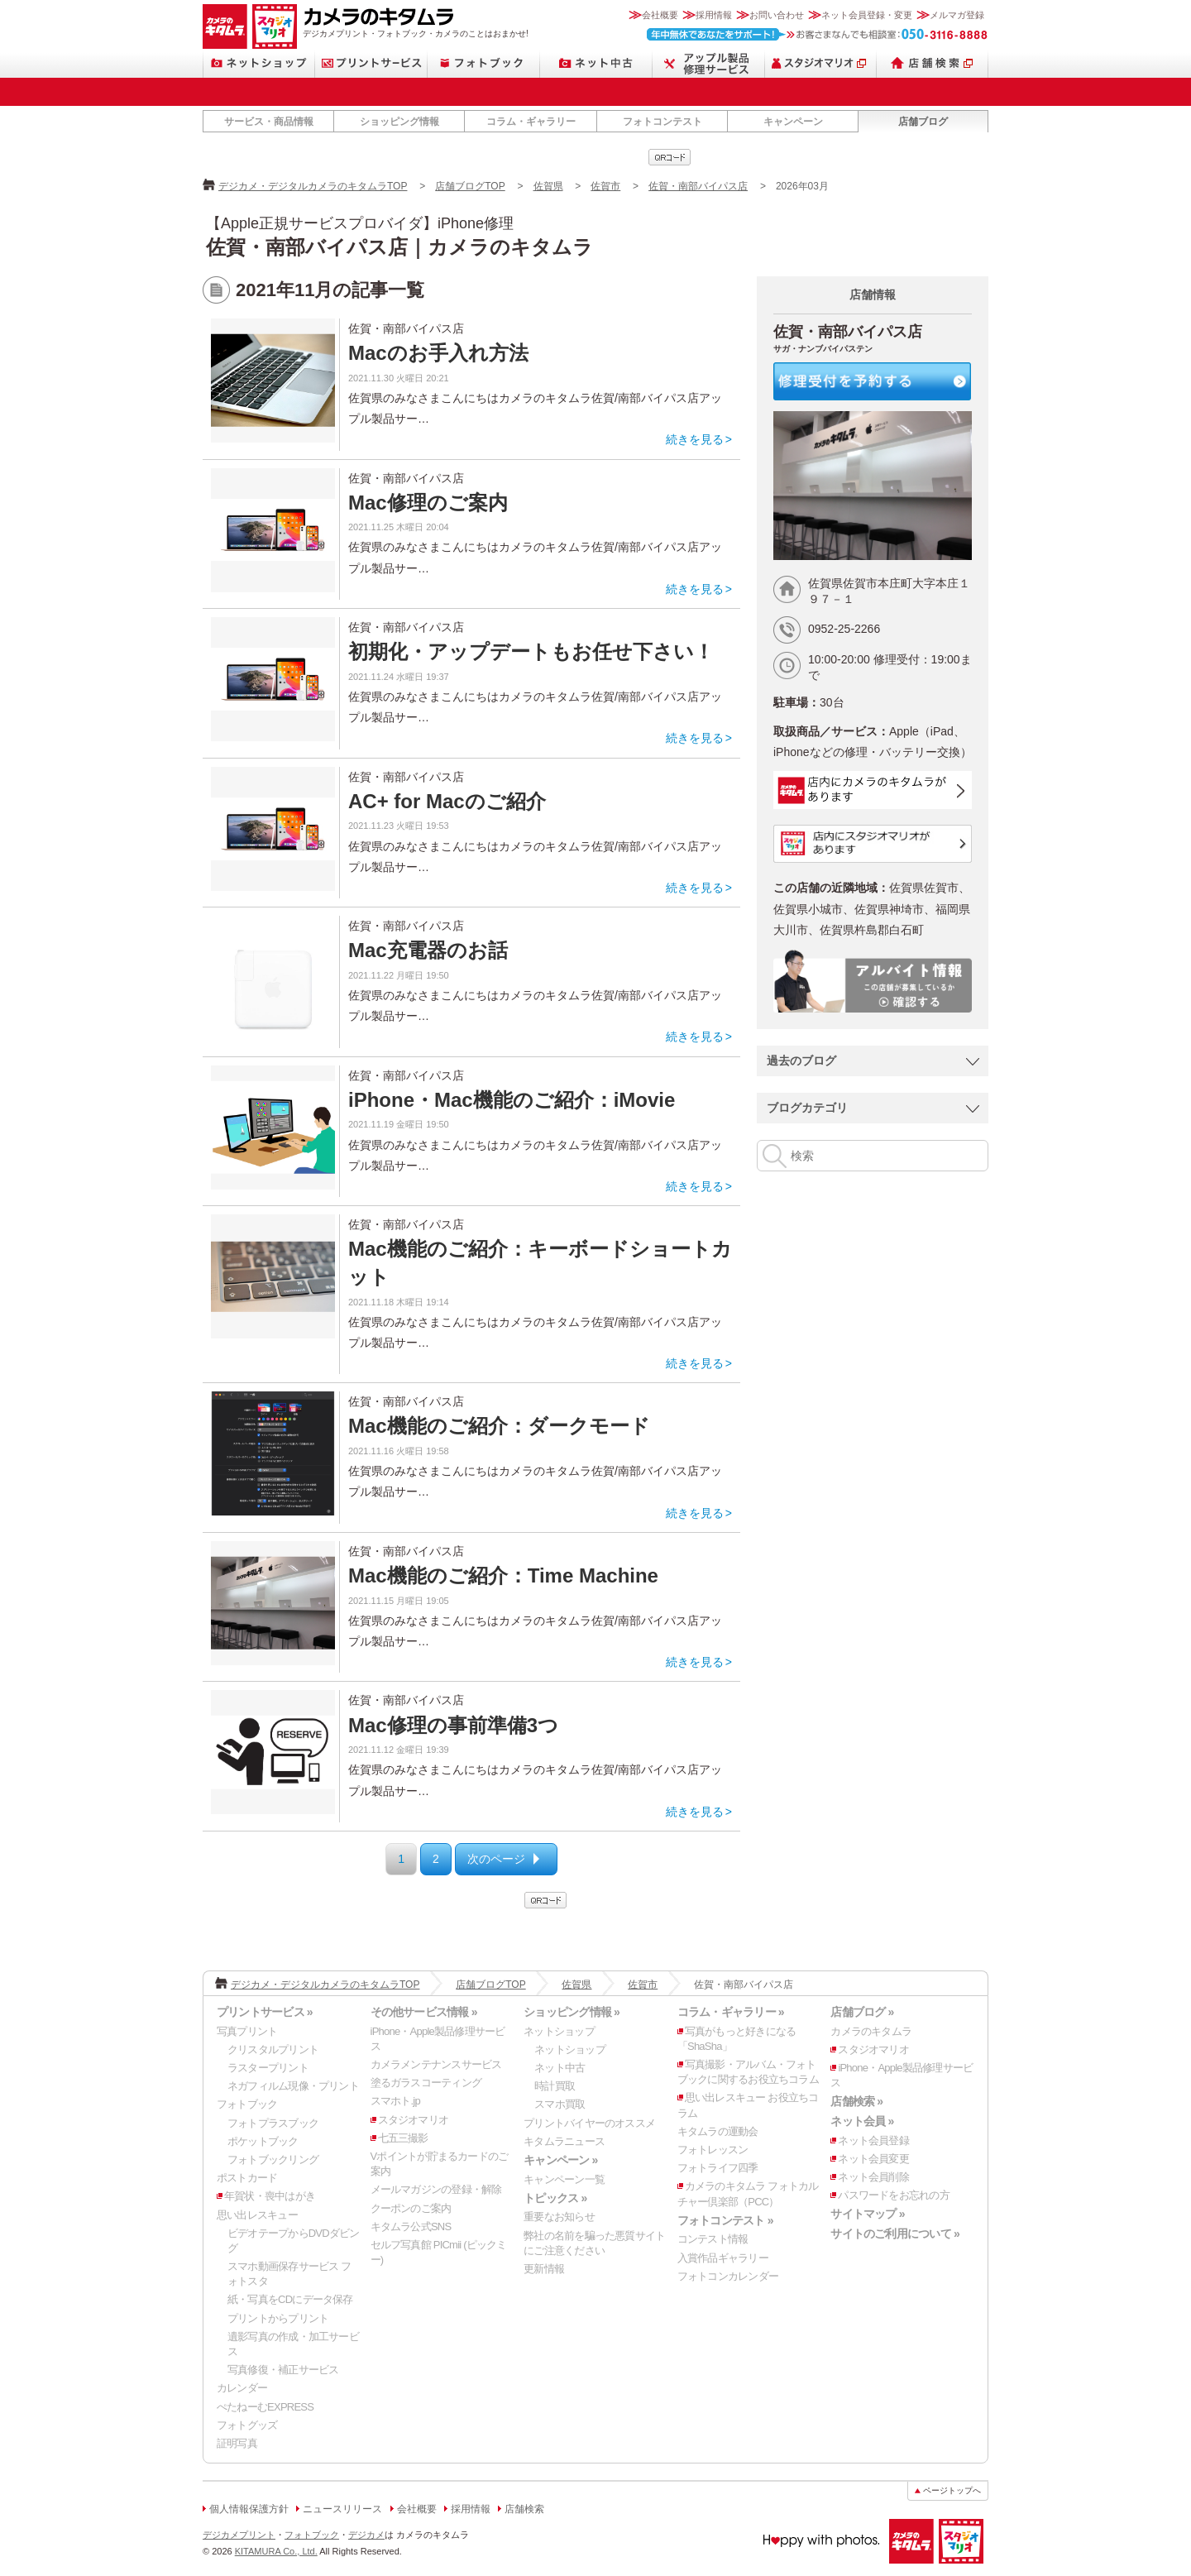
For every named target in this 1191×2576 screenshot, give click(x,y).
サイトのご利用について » (894, 2233)
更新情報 (544, 2268)
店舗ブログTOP (470, 186)
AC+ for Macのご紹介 (447, 801)
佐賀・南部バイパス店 (698, 186)
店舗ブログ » (861, 2011)
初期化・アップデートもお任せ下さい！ (531, 651)
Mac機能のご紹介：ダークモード (499, 1426)
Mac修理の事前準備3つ (453, 1725)
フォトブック (484, 63)
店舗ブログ (923, 121)
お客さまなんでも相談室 (817, 34)
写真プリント (247, 2031)
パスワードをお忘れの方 (893, 2195)
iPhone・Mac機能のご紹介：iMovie (511, 1100)
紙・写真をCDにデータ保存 (290, 2299)
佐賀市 (605, 186)
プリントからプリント (277, 2318)
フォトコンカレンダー (727, 2276)
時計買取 (554, 2086)
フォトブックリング (272, 2159)
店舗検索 (932, 63)
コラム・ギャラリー (531, 121)
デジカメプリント (239, 2535)
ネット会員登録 (873, 2140)
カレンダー (242, 2388)
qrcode (669, 157)
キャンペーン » (560, 2160)
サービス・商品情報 (268, 121)
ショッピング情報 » (571, 2011)
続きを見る (695, 439)
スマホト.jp (395, 2101)
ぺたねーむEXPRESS (265, 2407)
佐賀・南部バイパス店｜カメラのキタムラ (399, 247)
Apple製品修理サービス (709, 63)
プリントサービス (371, 63)
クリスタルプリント (272, 2049)
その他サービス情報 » (424, 2011)
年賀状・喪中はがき (269, 2196)
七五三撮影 (403, 2138)
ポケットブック (263, 2141)
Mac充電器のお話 (428, 950)
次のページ (496, 1858)
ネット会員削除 (873, 2177)
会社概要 (660, 15)
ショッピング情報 (399, 121)
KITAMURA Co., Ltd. (276, 2551)
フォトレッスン (713, 2149)
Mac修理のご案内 (428, 502)
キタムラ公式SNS (411, 2226)
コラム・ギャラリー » (730, 2011)
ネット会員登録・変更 (866, 15)
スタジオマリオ (274, 26)
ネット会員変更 (873, 2158)
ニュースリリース (342, 2509)
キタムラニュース (564, 2141)
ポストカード (247, 2177)
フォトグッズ (247, 2425)
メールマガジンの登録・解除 (436, 2189)
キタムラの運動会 (717, 2131)
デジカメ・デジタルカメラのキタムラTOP (312, 186)
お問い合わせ (776, 15)
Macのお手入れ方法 (438, 353)
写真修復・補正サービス (282, 2369)
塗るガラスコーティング (426, 2082)
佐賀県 (548, 186)
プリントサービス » (265, 2011)
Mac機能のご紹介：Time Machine (503, 1575)
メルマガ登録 (957, 15)
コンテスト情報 (713, 2239)
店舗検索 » (856, 2101)
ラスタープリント (268, 2067)
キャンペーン (793, 121)
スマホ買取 (559, 2104)
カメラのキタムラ (225, 26)
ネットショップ (259, 63)
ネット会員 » (861, 2121)
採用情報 (714, 15)
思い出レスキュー (257, 2215)
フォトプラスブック (272, 2123)
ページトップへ (952, 2490)
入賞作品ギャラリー (722, 2258)
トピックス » (555, 2198)
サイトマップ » (867, 2213)
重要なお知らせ (559, 2216)
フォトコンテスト (662, 121)
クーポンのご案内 (411, 2208)
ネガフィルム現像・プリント (293, 2086)
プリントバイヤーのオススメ (589, 2123)
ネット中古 (596, 63)
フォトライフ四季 (717, 2168)
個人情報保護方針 (249, 2509)
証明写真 (237, 2443)
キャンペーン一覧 (564, 2179)
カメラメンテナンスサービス (436, 2064)
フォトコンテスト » (725, 2220)
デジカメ (366, 2535)
